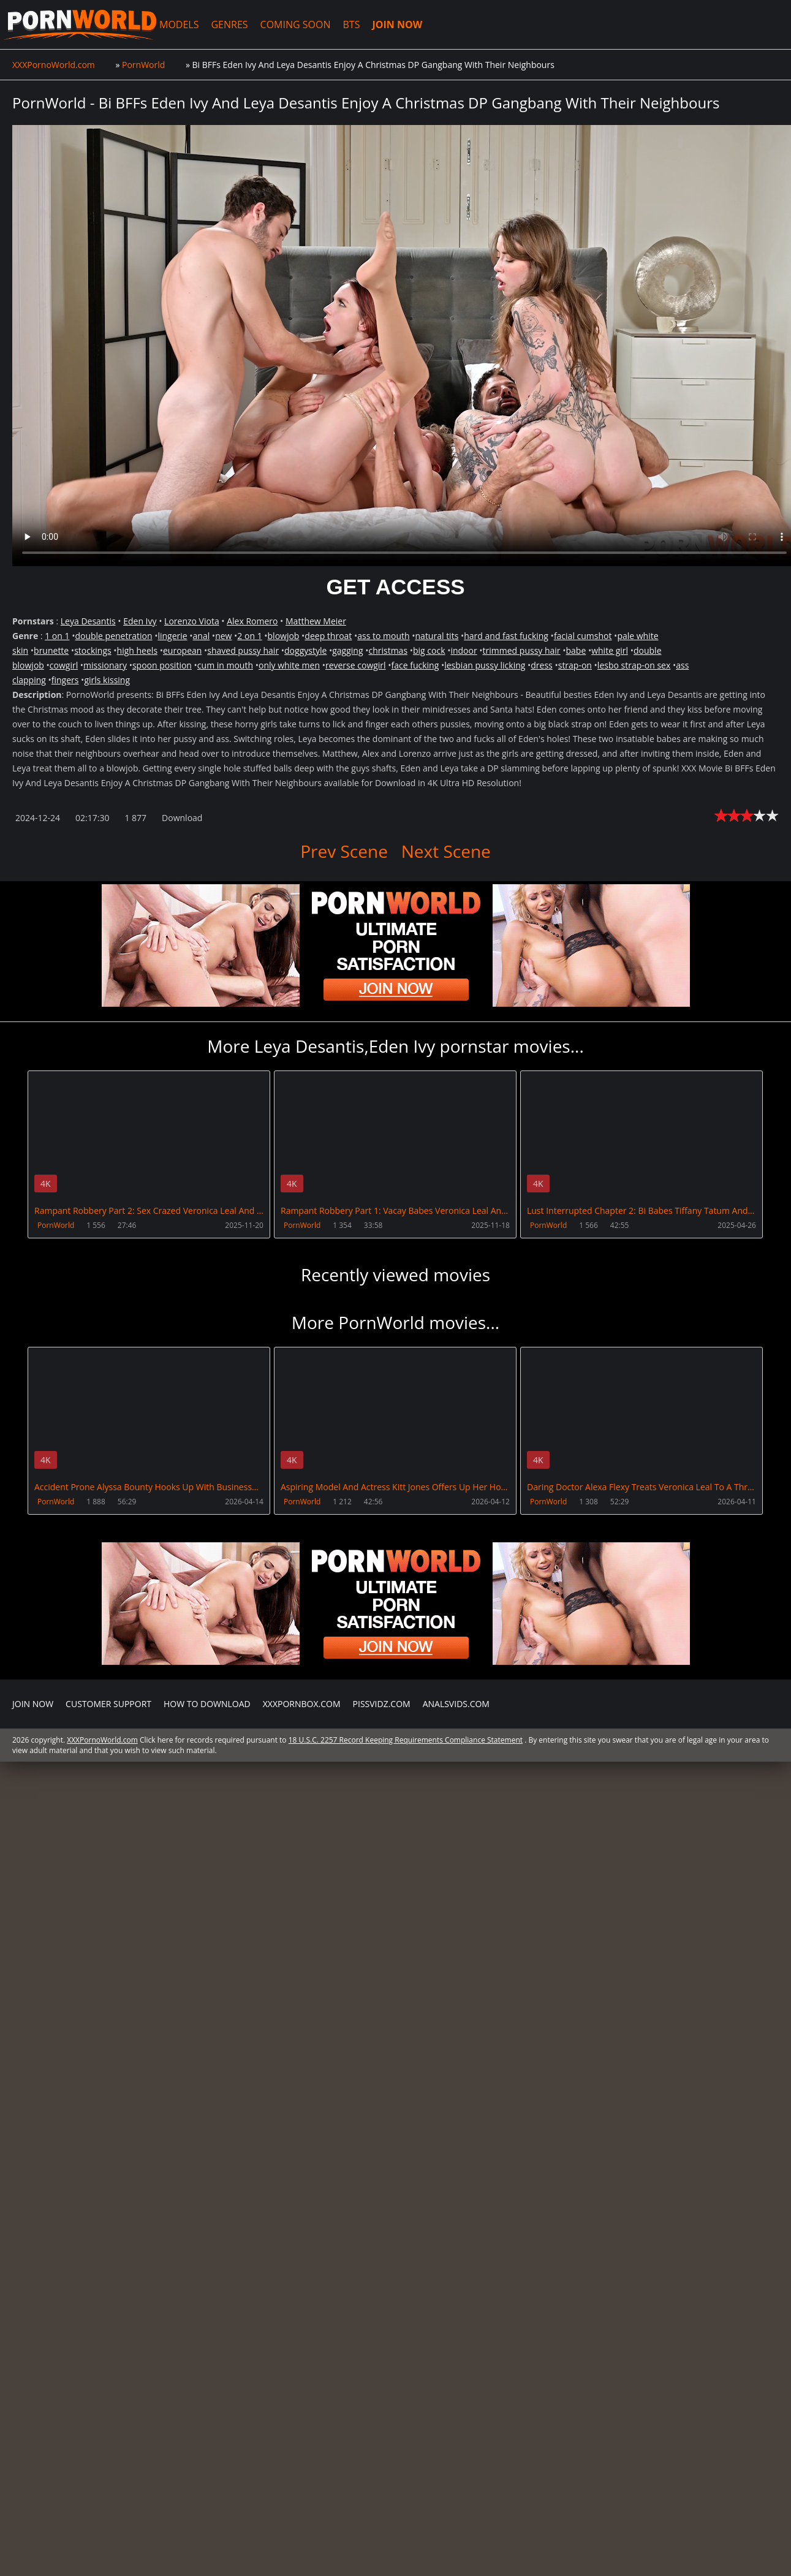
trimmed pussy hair (522, 650)
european (182, 650)
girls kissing (107, 680)
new (223, 636)
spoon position (162, 665)
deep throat (328, 636)
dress (542, 665)
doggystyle (305, 650)
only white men (289, 665)
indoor (463, 650)
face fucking (415, 665)
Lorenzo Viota (191, 621)
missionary (105, 665)
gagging (347, 650)
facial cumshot (583, 636)
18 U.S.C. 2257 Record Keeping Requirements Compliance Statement (406, 1740)
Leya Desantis (88, 621)
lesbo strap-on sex (633, 665)
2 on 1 (249, 636)
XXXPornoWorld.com (79, 24)
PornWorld (55, 1225)
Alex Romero (252, 621)
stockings (93, 650)
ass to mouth (383, 636)
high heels (137, 650)
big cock (429, 650)
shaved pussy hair (243, 650)
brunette (51, 650)
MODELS (179, 24)
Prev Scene (344, 851)
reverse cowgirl (355, 665)
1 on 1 (57, 636)
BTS (351, 24)
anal (201, 636)
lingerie (172, 636)
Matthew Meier (316, 621)
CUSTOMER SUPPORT (108, 1704)
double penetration (113, 636)
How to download (207, 1704)
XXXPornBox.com (302, 1704)
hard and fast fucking (506, 636)
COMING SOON (295, 24)
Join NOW (32, 1704)
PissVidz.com (382, 1704)
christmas (387, 650)
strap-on (575, 665)
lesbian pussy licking (484, 665)
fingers (65, 680)
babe (576, 650)
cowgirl (64, 665)
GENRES (229, 24)
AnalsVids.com (456, 1704)
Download (182, 818)
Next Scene (446, 851)
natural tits (437, 636)
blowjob (284, 636)
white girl (609, 650)
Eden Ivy (139, 621)
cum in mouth (225, 665)
